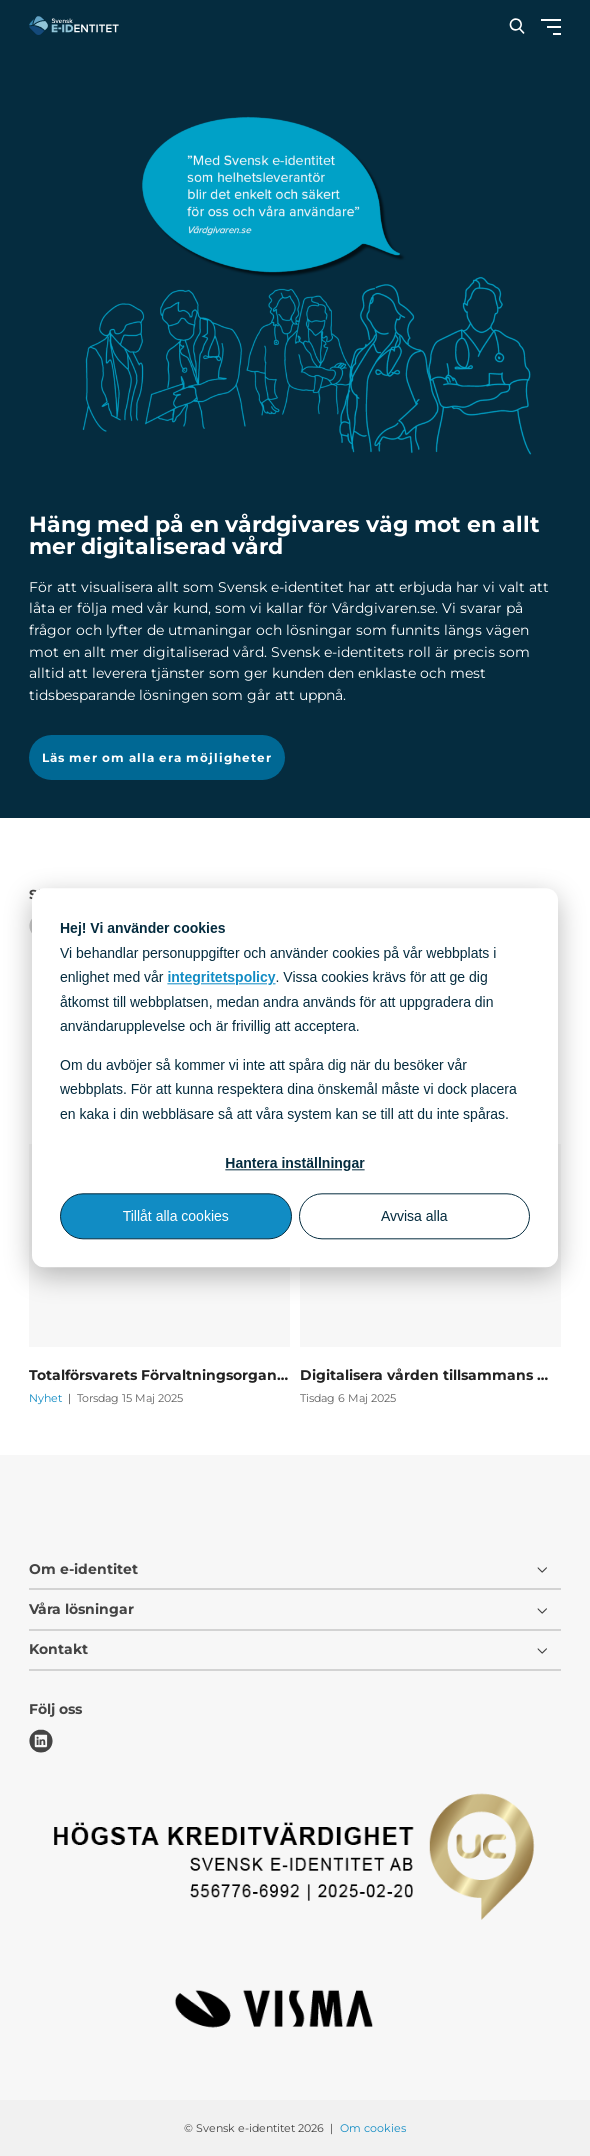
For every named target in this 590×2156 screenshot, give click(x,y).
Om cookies (373, 2128)
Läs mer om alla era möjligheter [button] (157, 757)
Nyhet (47, 1398)
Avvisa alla (414, 1216)
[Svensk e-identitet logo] (74, 25)
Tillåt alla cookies (176, 1216)
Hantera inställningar (294, 1163)
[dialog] (295, 1077)
